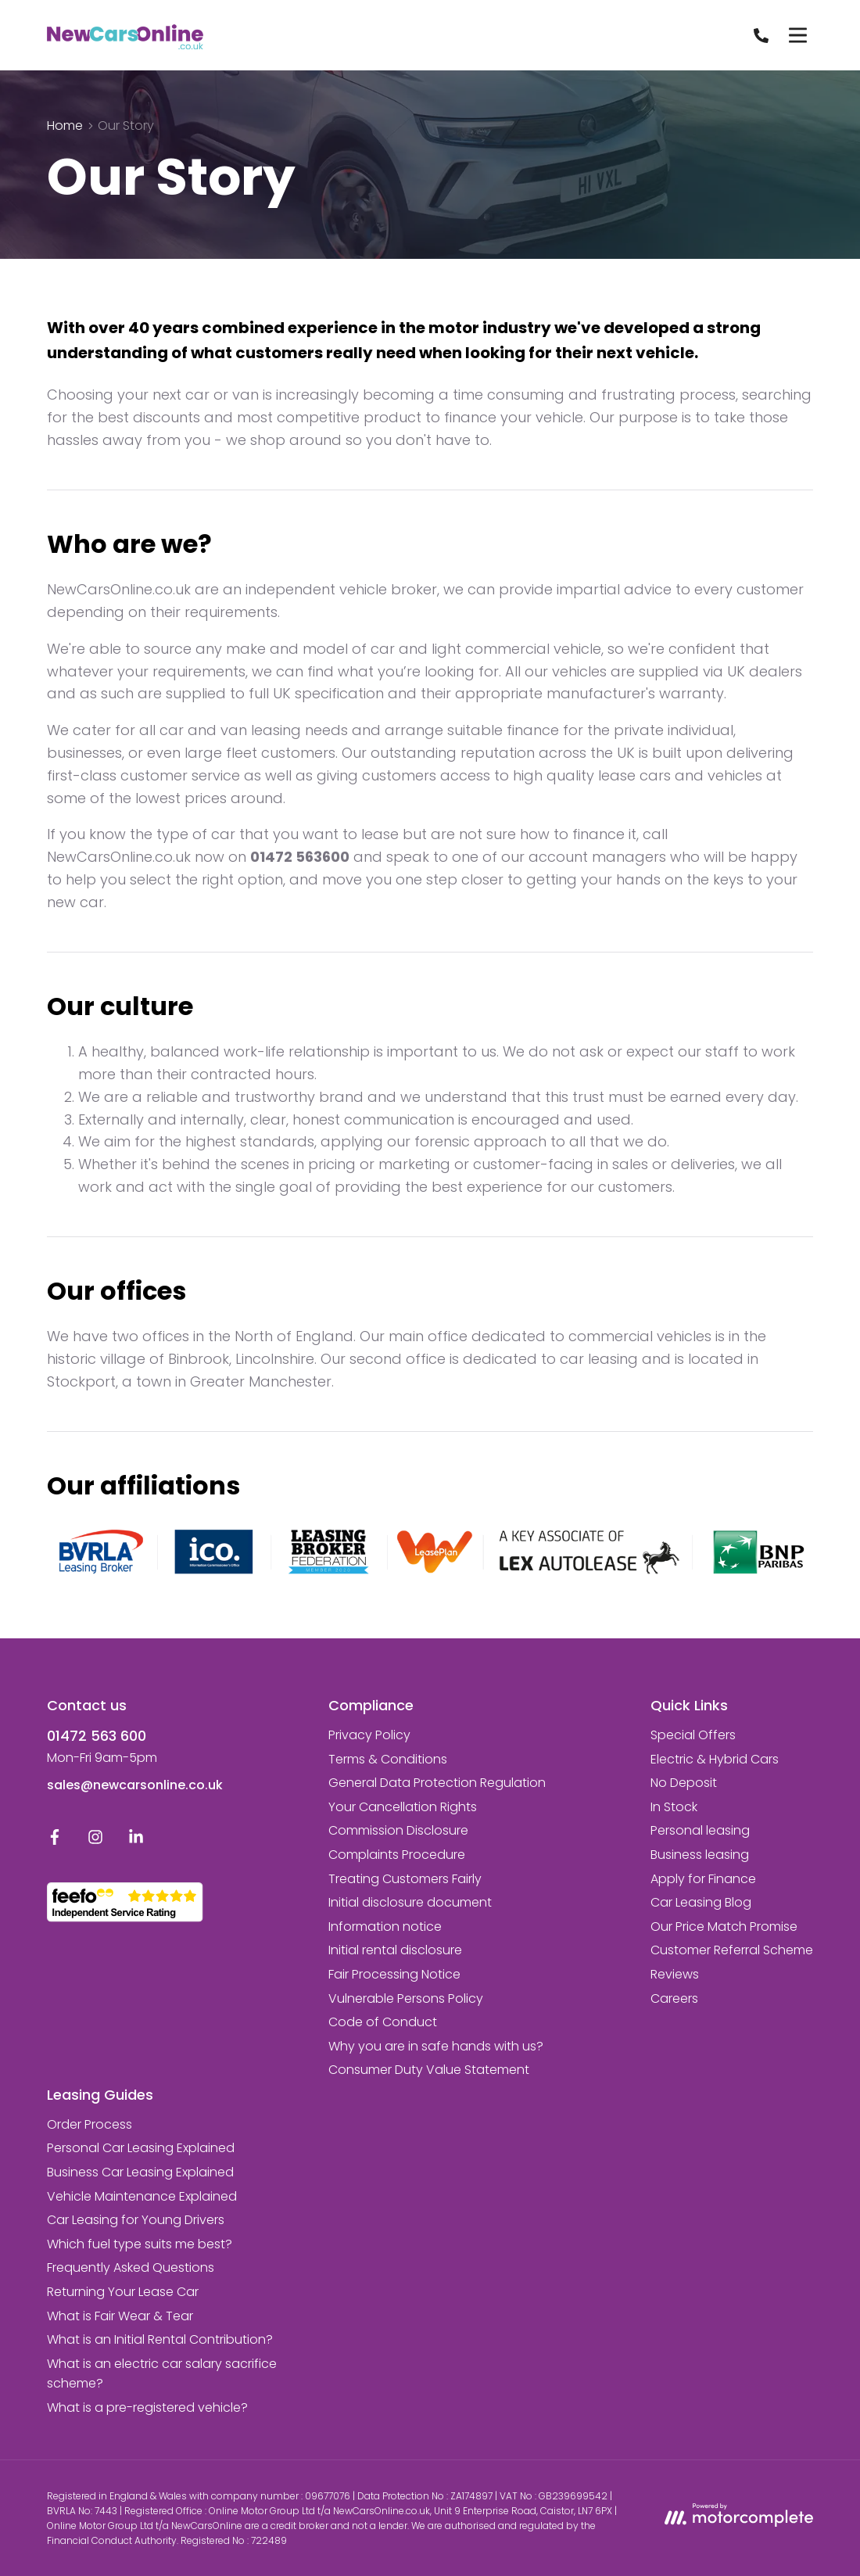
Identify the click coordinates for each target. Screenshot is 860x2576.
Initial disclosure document (410, 1902)
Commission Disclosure (398, 1830)
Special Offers (693, 1735)
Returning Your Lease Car (123, 2292)
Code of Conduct (382, 2022)
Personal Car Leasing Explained (141, 2148)
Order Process (89, 2124)
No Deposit (683, 1783)
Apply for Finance (703, 1879)
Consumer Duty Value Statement (428, 2070)
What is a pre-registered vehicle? (147, 2407)
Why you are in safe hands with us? (435, 2046)
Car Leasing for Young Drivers (135, 2220)
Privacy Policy (369, 1735)
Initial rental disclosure (395, 1950)
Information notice (385, 1927)
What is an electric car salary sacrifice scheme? (162, 2374)
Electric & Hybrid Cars (714, 1759)
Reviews (674, 1974)
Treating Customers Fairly (405, 1879)
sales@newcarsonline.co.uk (135, 1785)
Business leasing (699, 1855)
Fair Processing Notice (394, 1974)
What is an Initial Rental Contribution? (160, 2339)
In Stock (673, 1807)
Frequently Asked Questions (130, 2267)
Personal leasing (700, 1830)
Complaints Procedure (396, 1855)
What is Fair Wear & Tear (120, 2316)
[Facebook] (54, 1840)
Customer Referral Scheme (731, 1950)
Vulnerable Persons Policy (405, 1998)
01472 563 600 (96, 1735)
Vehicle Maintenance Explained (142, 2196)
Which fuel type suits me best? (139, 2244)
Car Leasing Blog (700, 1902)
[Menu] (797, 35)
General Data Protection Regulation (437, 1783)
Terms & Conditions (387, 1759)
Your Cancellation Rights (402, 1807)
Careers (674, 1998)
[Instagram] (95, 1840)
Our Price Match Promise (723, 1927)
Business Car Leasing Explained (140, 2172)
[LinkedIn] (136, 1840)
